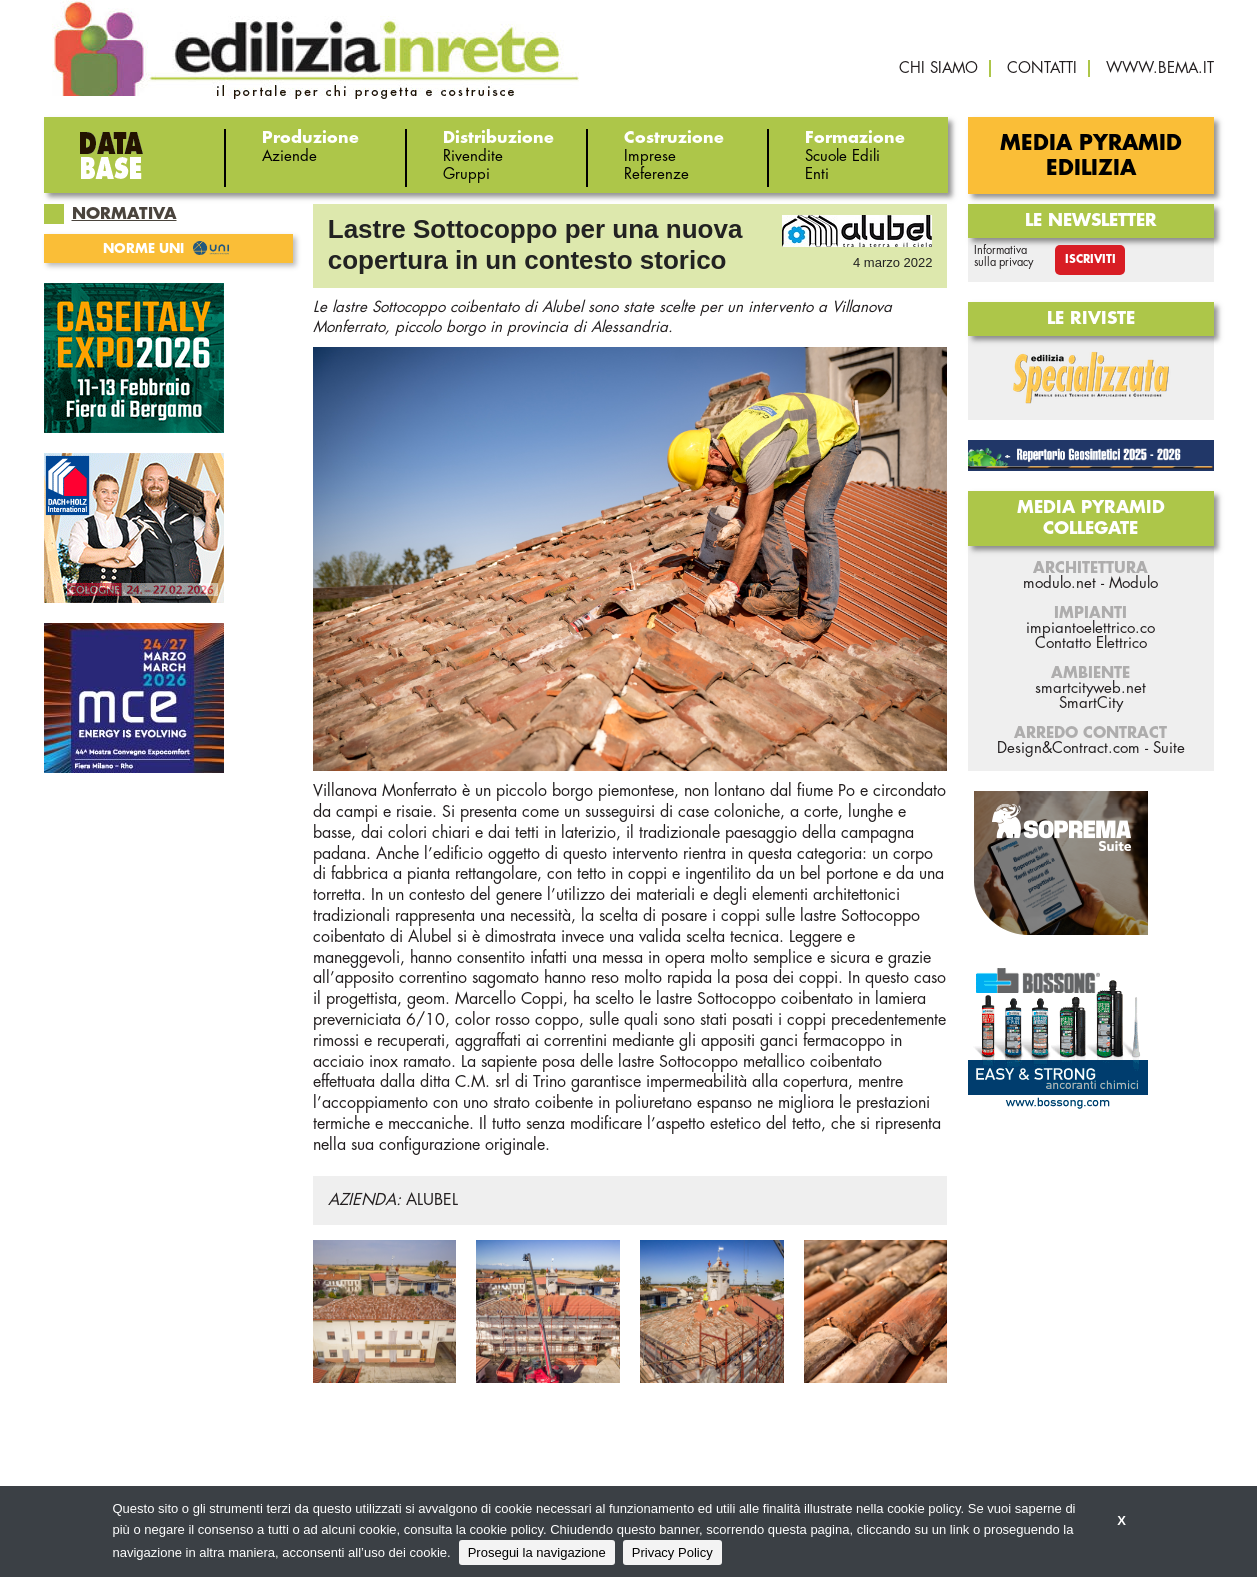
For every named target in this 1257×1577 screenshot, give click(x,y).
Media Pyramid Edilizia (1091, 156)
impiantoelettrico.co (1090, 628)
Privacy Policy (672, 1552)
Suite (1169, 748)
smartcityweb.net (1090, 688)
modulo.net (1059, 583)
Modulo (1133, 583)
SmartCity (1091, 703)
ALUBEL (432, 1200)
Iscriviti (1090, 259)
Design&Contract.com (1068, 748)
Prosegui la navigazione (537, 1552)
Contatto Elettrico (1091, 643)
